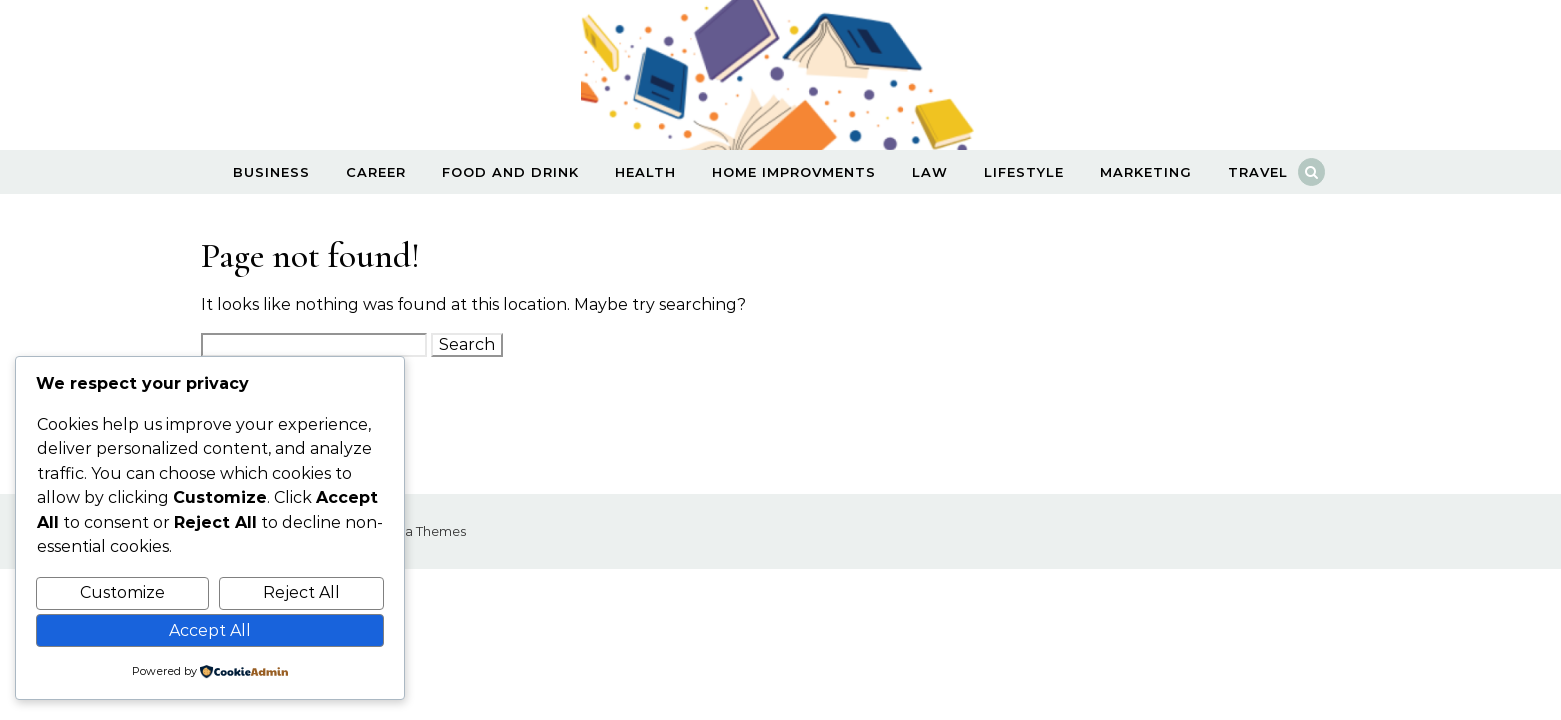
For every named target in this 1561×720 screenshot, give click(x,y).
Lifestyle (1024, 172)
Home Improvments (794, 172)
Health (645, 172)
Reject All (301, 592)
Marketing (1146, 172)
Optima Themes (414, 531)
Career (376, 172)
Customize (122, 592)
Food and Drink (510, 172)
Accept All (210, 630)
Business (271, 172)
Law (930, 172)
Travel (1258, 172)
